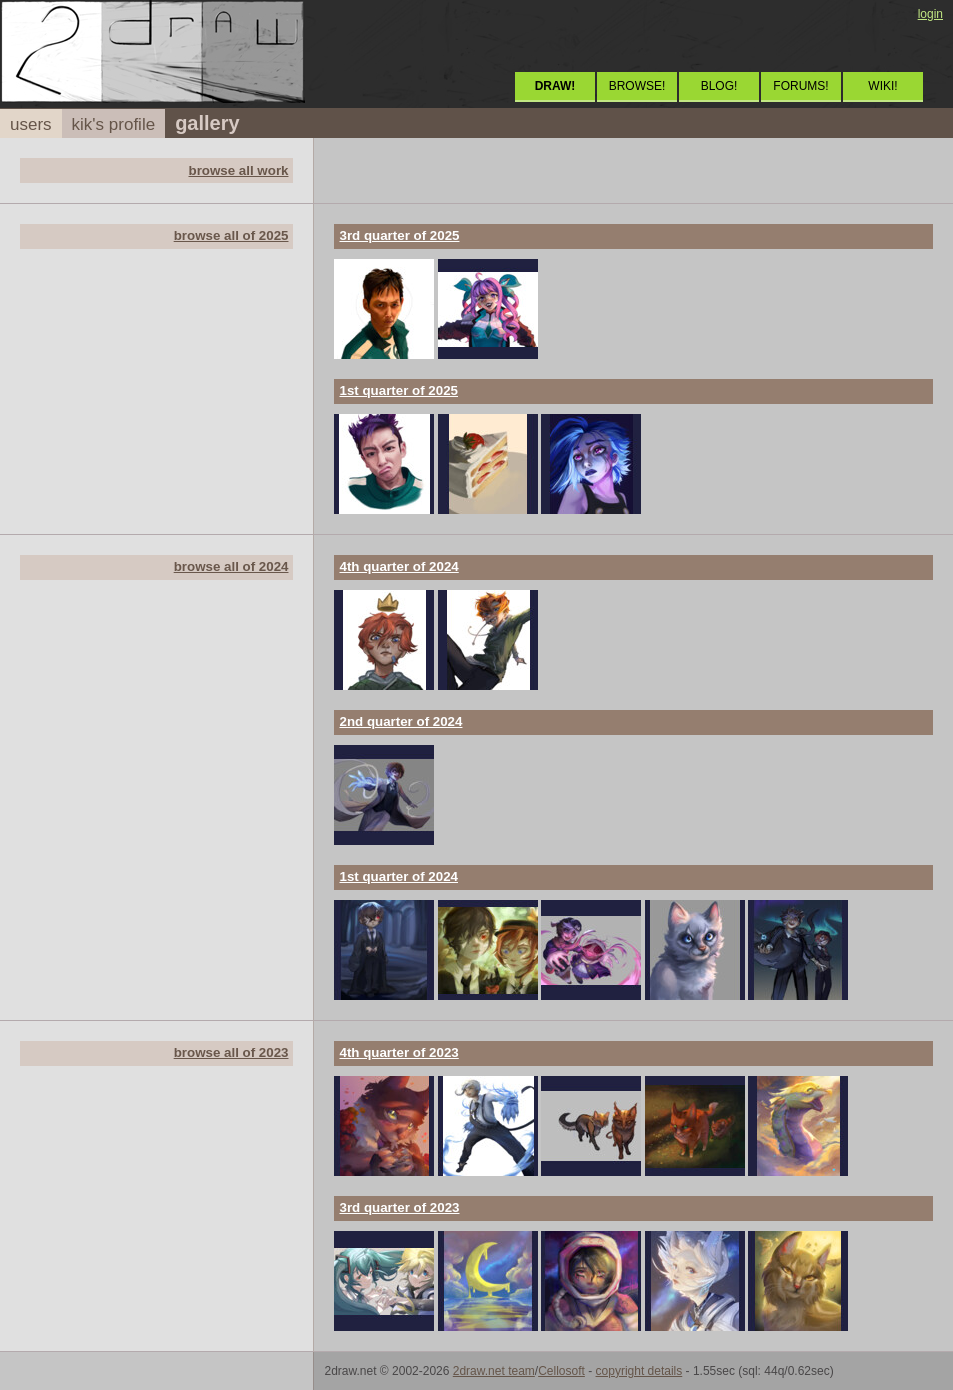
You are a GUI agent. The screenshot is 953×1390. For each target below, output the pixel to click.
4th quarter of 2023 (398, 1052)
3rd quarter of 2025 (399, 235)
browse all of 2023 (231, 1052)
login (930, 14)
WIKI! (882, 86)
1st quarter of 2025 (398, 390)
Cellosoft (561, 1371)
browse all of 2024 (231, 566)
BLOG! (719, 86)
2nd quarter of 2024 (400, 721)
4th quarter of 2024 (398, 566)
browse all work (238, 170)
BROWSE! (637, 86)
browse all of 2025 (231, 235)
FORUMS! (800, 86)
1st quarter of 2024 (398, 876)
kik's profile (114, 124)
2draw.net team (494, 1371)
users (31, 124)
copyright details (639, 1371)
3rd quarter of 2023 (399, 1207)
